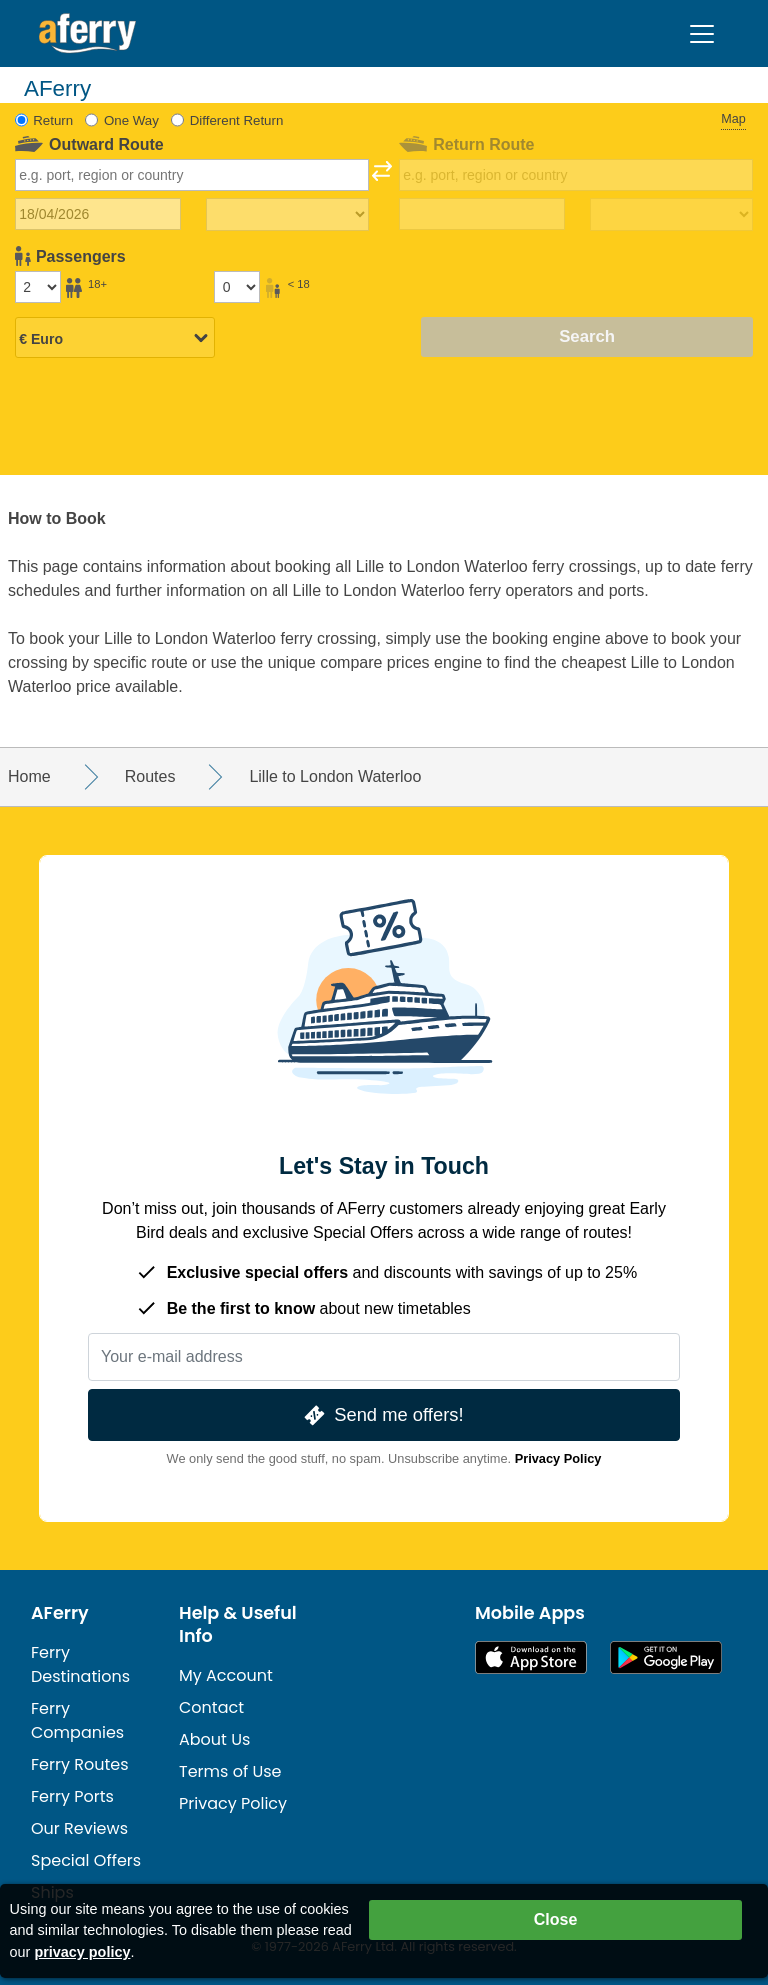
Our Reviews (79, 1828)
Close (556, 1919)
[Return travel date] (482, 214)
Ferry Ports (72, 1796)
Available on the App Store (531, 1657)
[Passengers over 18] (38, 287)
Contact (211, 1707)
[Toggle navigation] (702, 34)
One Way (131, 120)
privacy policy (82, 1952)
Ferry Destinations (80, 1664)
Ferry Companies (77, 1720)
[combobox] (192, 175)
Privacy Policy (558, 1458)
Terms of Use (230, 1771)
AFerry (60, 1613)
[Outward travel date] (98, 214)
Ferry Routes (80, 1764)
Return (53, 120)
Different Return (237, 120)
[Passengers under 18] (237, 287)
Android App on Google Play (666, 1657)
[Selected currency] (115, 339)
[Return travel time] (671, 215)
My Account (226, 1675)
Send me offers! (381, 1415)
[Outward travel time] (287, 215)
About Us (214, 1739)
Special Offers (86, 1860)
